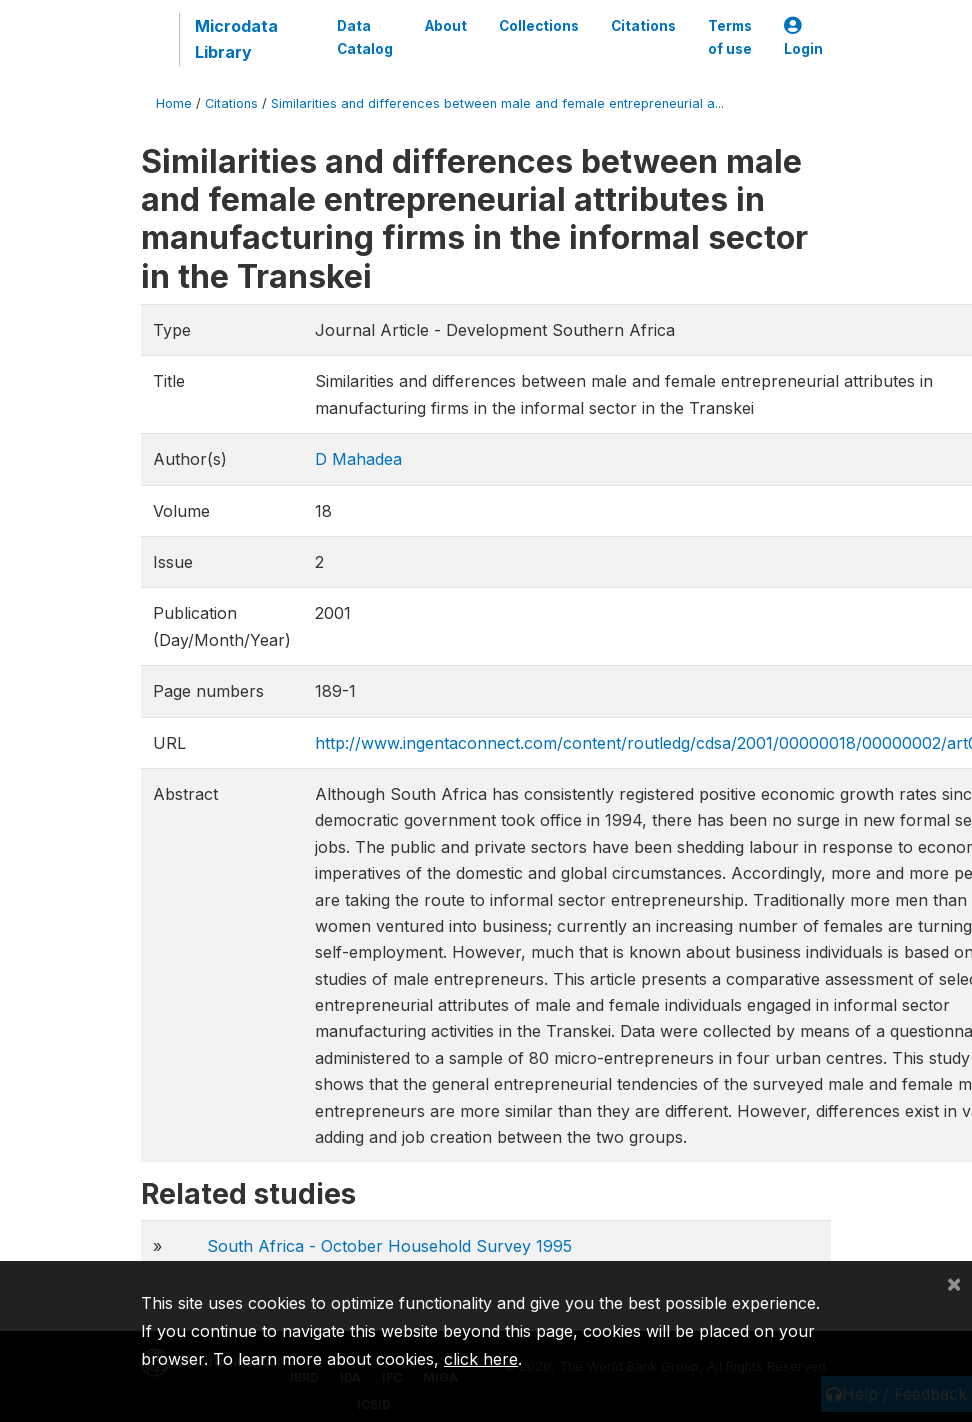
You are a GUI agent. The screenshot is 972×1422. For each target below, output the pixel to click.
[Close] (954, 1283)
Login (803, 37)
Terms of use (730, 37)
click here (481, 1359)
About (446, 26)
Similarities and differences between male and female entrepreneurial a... (497, 103)
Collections (539, 26)
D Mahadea (358, 459)
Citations (643, 26)
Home (174, 103)
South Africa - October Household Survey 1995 (389, 1246)
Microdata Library (236, 39)
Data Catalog (365, 37)
